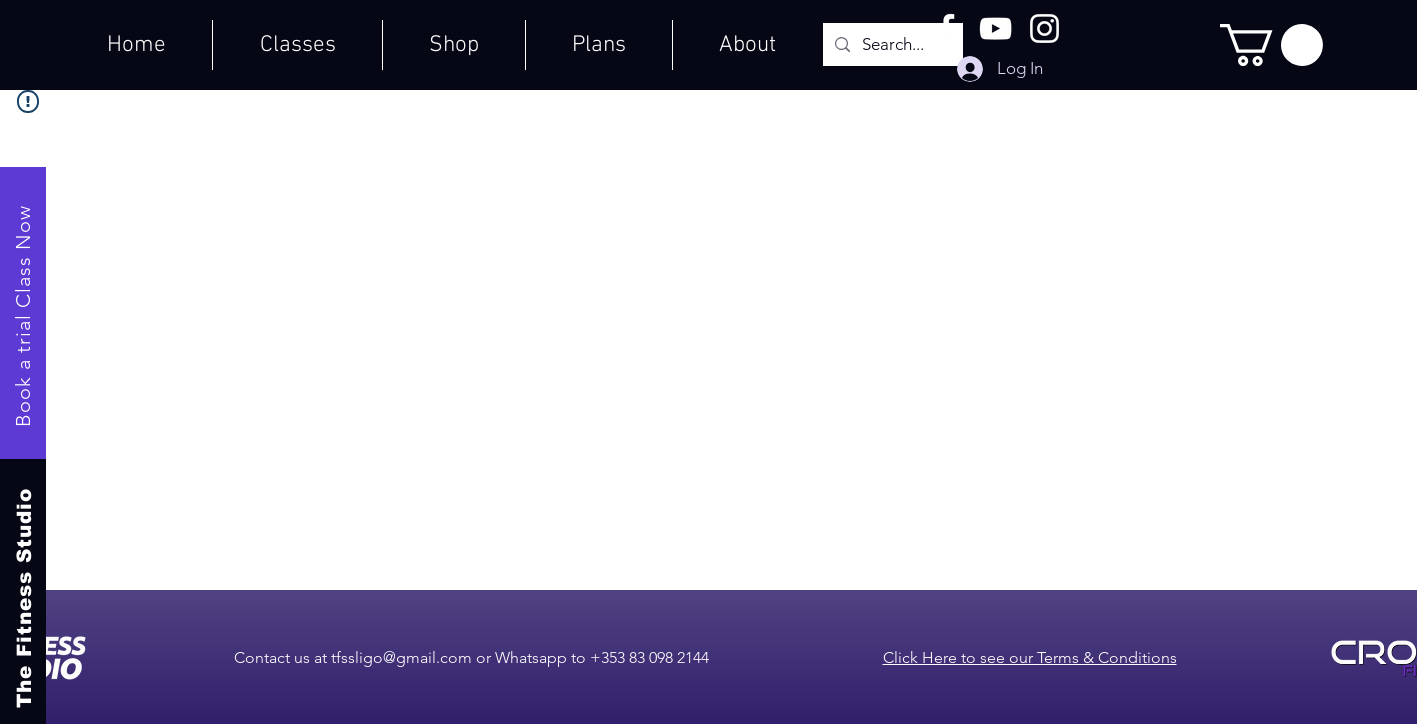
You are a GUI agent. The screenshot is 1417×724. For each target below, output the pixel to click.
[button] (1271, 45)
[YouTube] (995, 28)
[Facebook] (946, 28)
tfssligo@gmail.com (401, 657)
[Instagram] (1044, 28)
